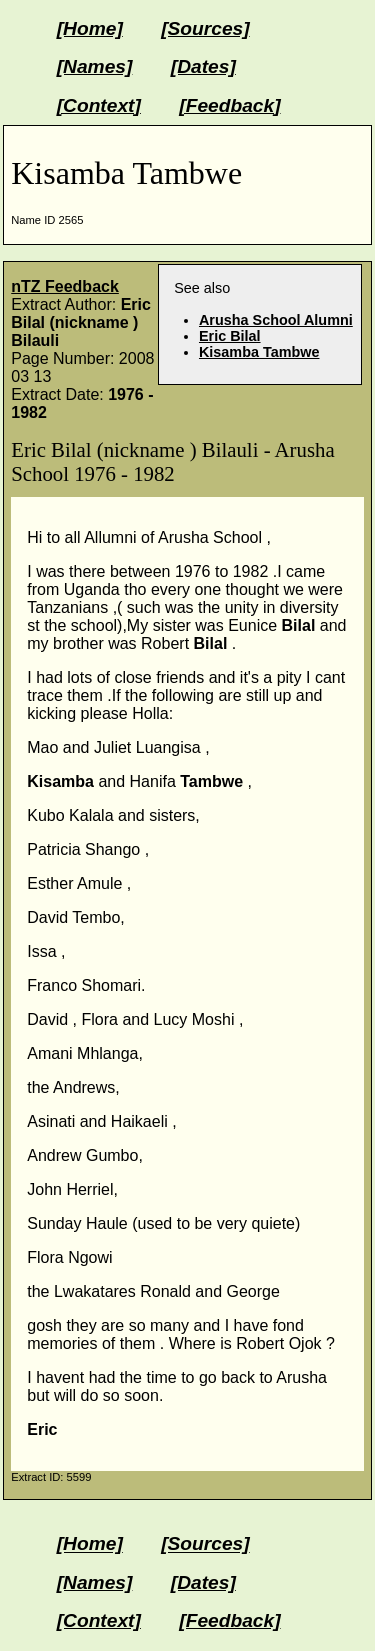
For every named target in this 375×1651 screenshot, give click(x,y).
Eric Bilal (230, 336)
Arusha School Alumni (276, 320)
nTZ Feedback (65, 286)
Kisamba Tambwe (259, 352)
